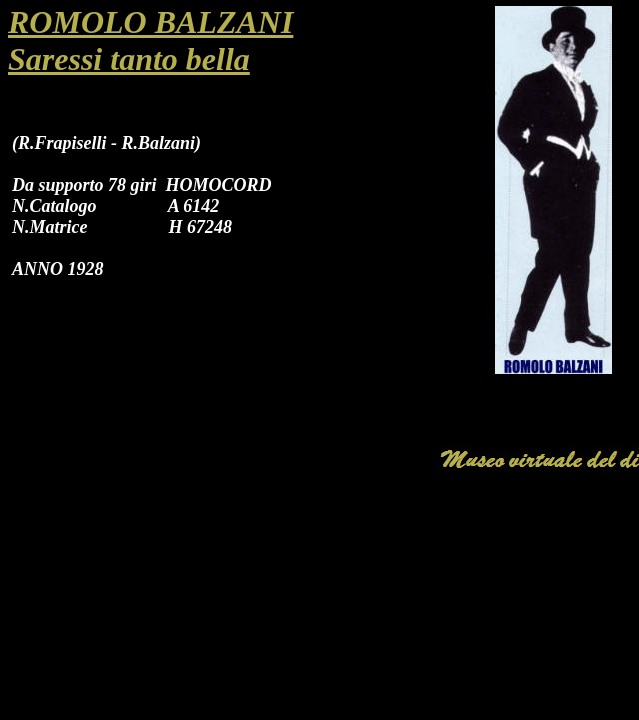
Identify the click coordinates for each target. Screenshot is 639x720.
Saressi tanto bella (129, 59)
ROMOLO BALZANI (150, 22)
